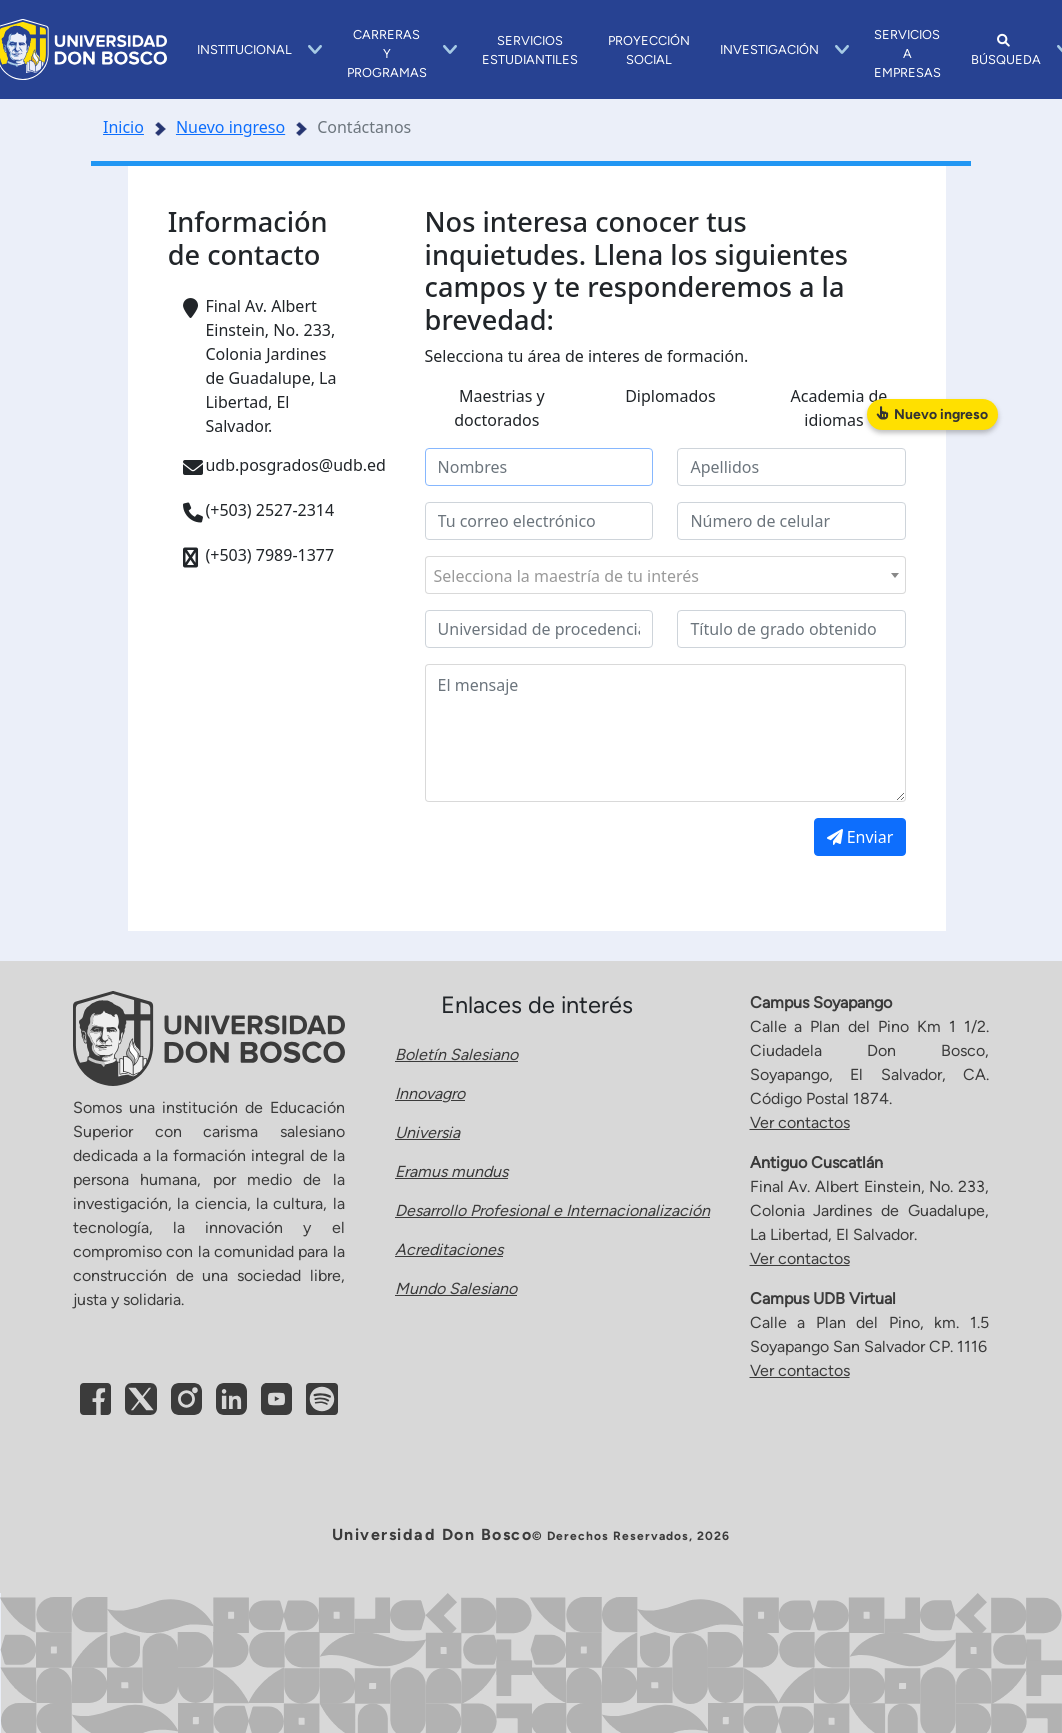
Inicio (123, 127)
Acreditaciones (449, 1249)
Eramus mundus (451, 1171)
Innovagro (430, 1093)
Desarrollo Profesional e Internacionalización (552, 1210)
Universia (427, 1132)
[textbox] (666, 576)
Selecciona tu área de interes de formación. (587, 356)
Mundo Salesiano (456, 1288)
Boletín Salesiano (456, 1054)
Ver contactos (800, 1122)
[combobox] (666, 575)
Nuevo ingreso (230, 127)
